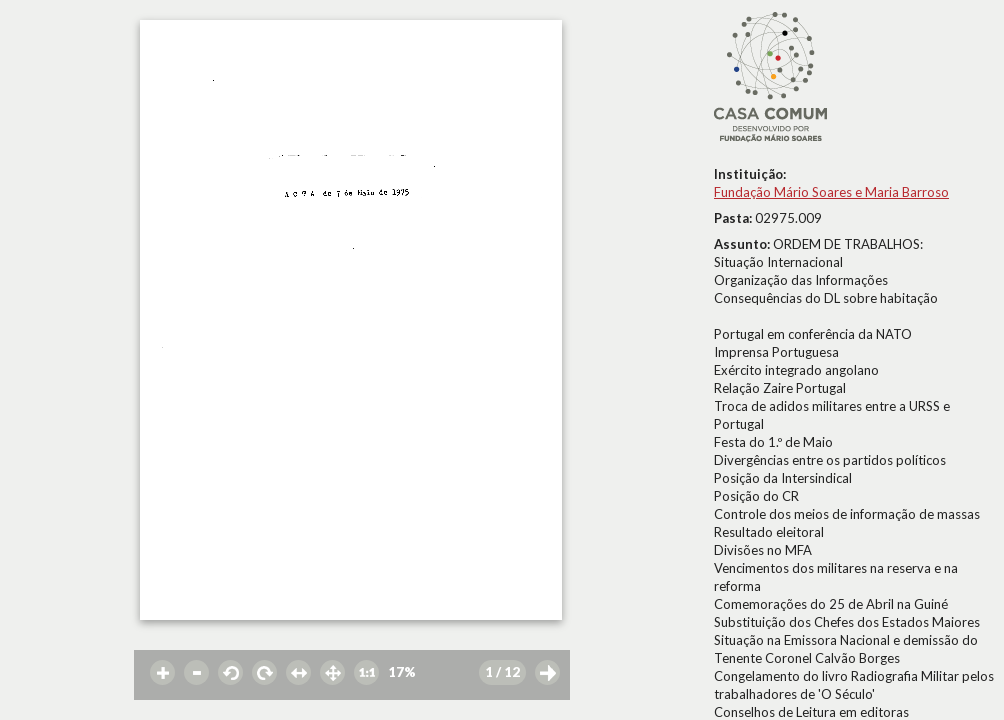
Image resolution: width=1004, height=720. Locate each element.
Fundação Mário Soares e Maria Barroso (831, 192)
